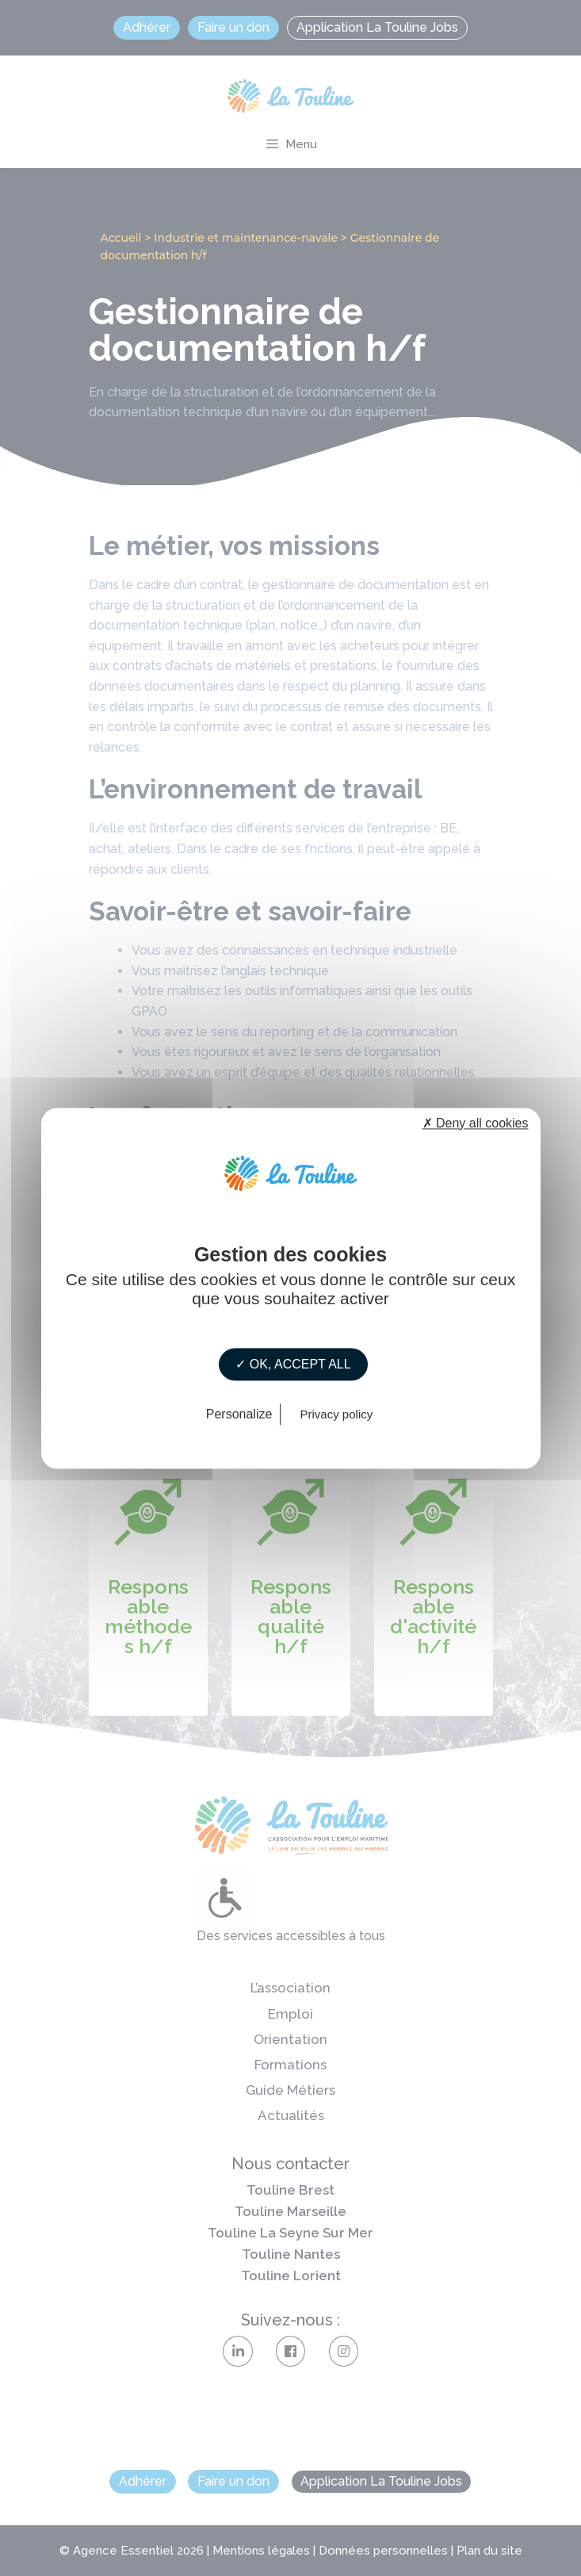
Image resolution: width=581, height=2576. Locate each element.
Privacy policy (336, 1414)
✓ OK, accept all (292, 1364)
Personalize (239, 1414)
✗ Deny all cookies (475, 1123)
